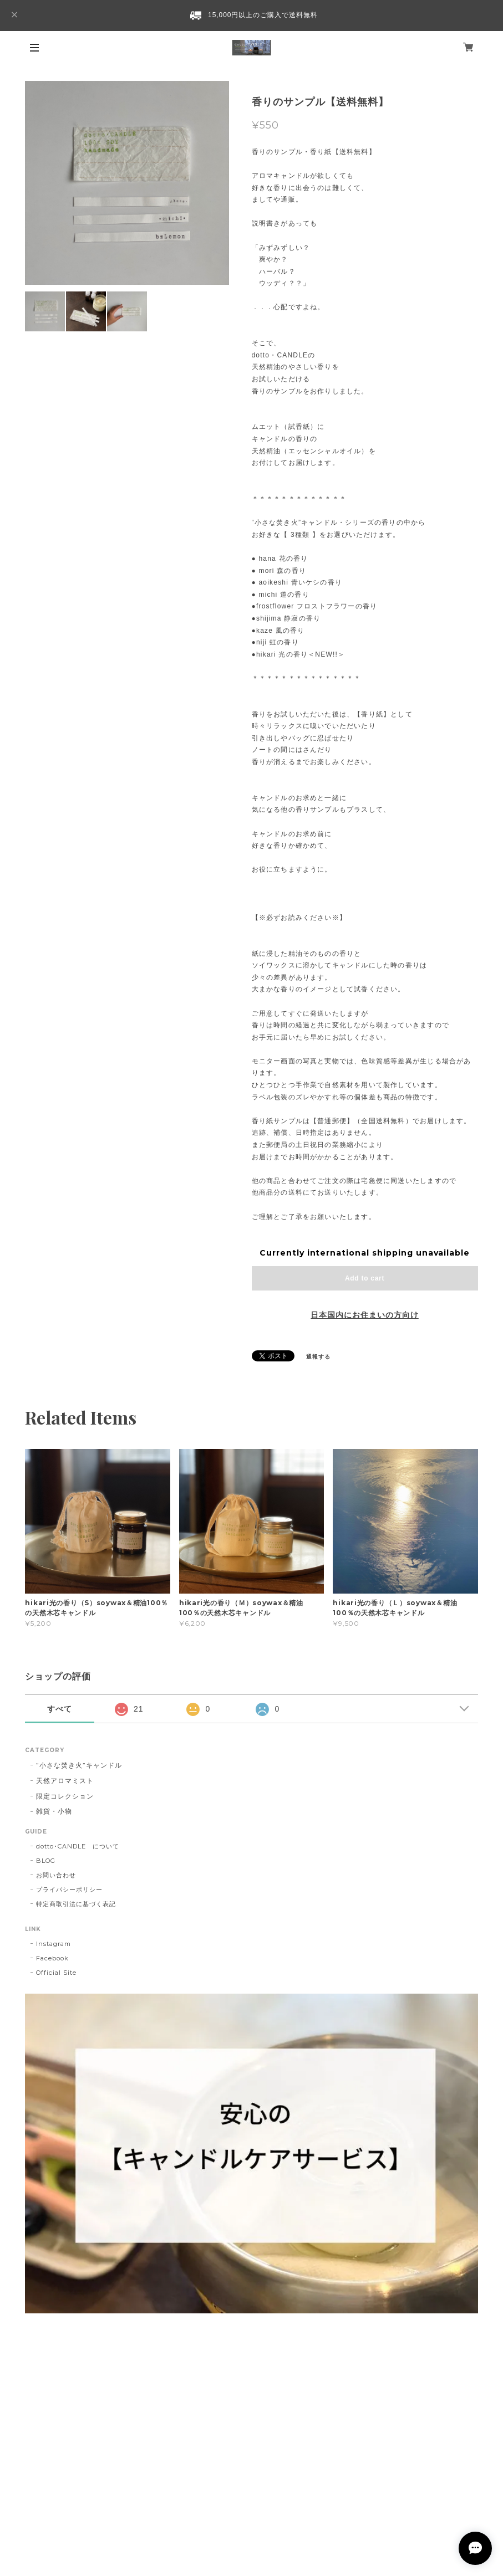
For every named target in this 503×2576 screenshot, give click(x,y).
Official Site (56, 1972)
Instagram (53, 1944)
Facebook (52, 1958)
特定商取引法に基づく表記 (76, 1904)
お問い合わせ (56, 1875)
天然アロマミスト (65, 1780)
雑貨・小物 (54, 1811)
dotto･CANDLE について (77, 1846)
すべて (59, 1708)
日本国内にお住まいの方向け (364, 1314)
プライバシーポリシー (69, 1889)
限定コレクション (65, 1796)
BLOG (45, 1861)
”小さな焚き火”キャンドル (78, 1765)
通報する (318, 1356)
